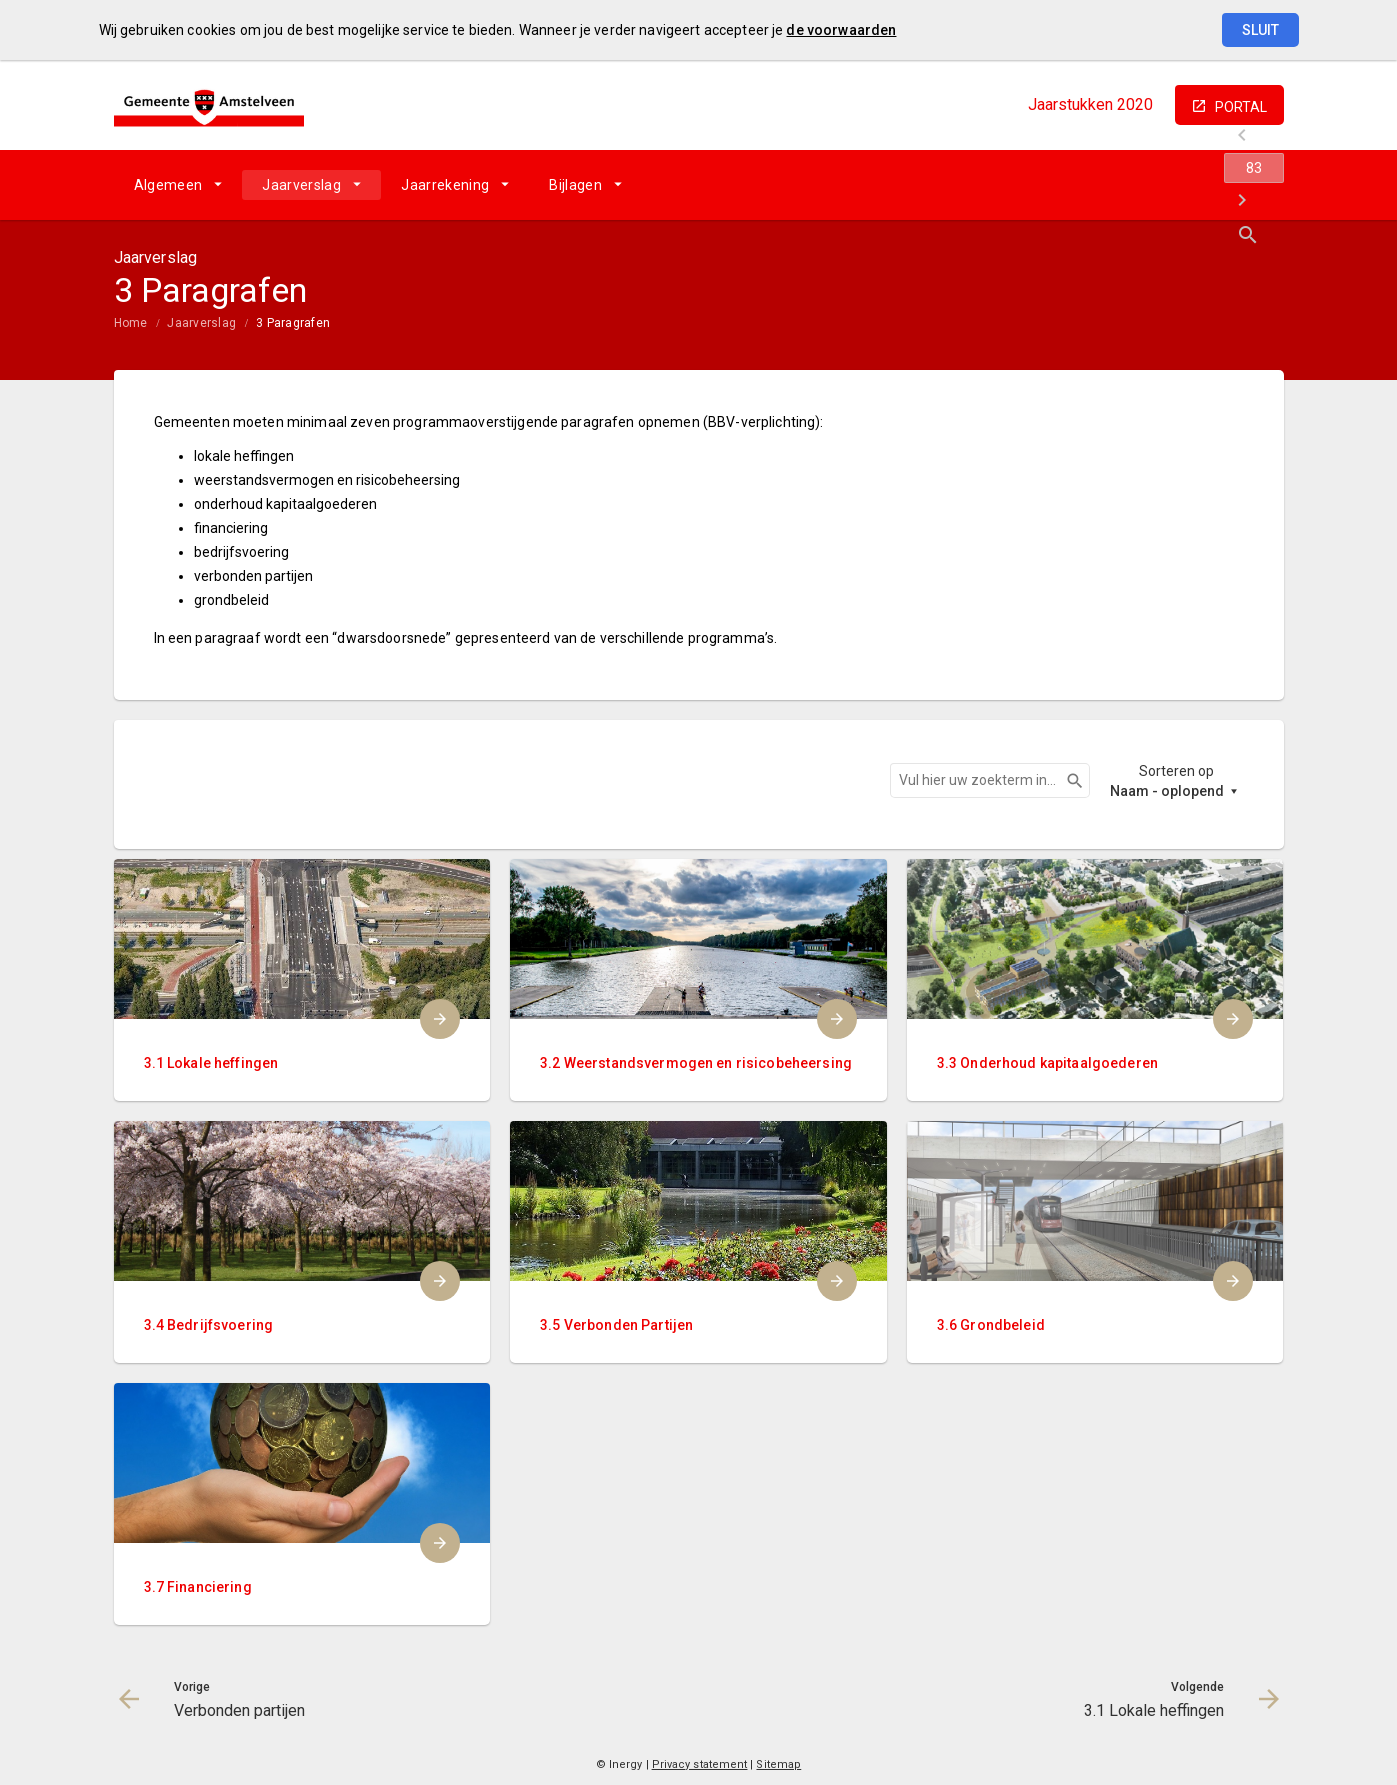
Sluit (1260, 30)
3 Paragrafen (293, 323)
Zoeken (1066, 781)
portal (1241, 107)
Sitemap (778, 1764)
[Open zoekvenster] (1261, 185)
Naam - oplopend (1167, 791)
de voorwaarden (841, 30)
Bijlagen (575, 185)
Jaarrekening (445, 185)
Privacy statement (700, 1764)
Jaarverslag (301, 185)
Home (131, 323)
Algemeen (168, 185)
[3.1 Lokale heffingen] (1216, 185)
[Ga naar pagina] (1164, 185)
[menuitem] (178, 185)
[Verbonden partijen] (1111, 185)
